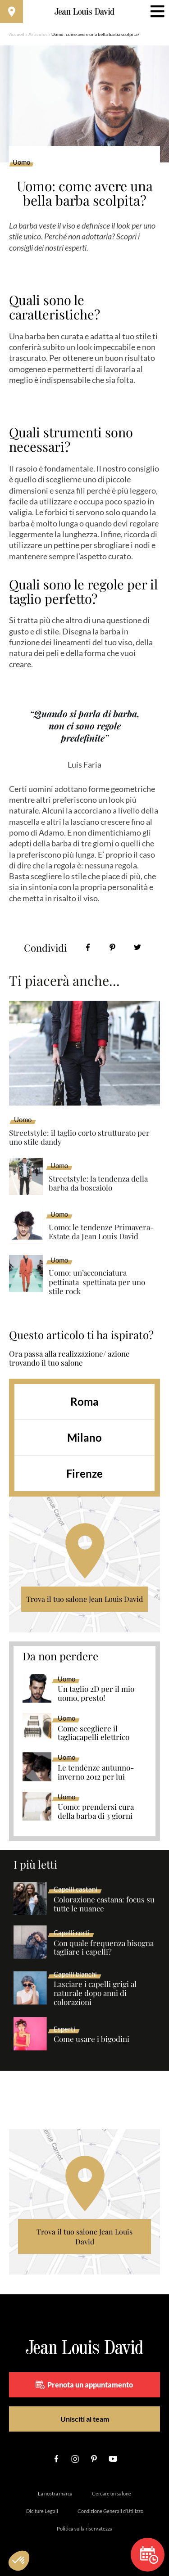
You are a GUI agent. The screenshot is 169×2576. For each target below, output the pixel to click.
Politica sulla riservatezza (85, 2528)
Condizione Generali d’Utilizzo (110, 2511)
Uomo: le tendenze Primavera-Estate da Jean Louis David (101, 1232)
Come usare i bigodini (91, 2039)
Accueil (16, 34)
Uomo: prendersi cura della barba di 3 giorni (96, 1812)
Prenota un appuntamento (84, 2384)
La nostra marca (55, 2493)
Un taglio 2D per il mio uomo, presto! (96, 1694)
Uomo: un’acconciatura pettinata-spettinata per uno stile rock (97, 1281)
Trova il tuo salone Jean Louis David (84, 1599)
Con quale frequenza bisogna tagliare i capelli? (104, 1948)
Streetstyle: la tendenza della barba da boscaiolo (98, 1183)
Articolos (37, 34)
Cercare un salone (111, 2493)
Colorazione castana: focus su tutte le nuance (104, 1904)
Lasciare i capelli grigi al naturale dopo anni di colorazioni (95, 1993)
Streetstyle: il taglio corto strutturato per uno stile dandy (79, 1137)
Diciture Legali (42, 2511)
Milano (84, 1437)
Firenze (84, 1473)
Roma (84, 1401)
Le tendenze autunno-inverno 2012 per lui (96, 1772)
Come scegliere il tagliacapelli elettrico (93, 1733)
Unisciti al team (84, 2418)
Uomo (21, 162)
